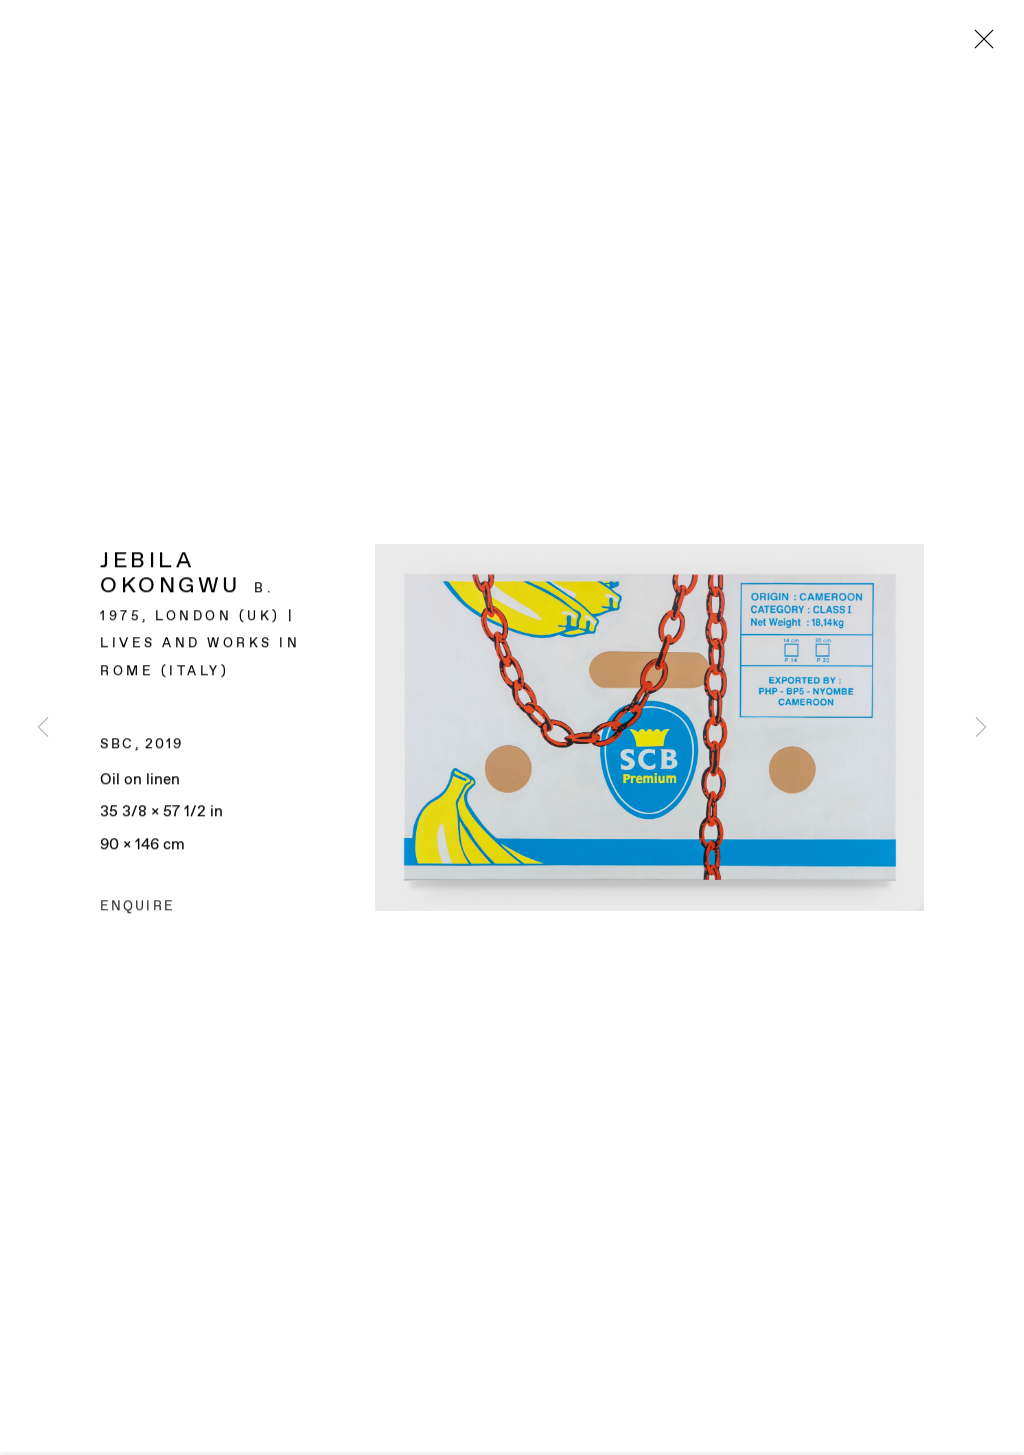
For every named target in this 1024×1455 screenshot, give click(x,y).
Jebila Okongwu (170, 575)
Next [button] (981, 727)
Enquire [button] (137, 908)
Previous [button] (43, 727)
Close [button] (979, 45)
